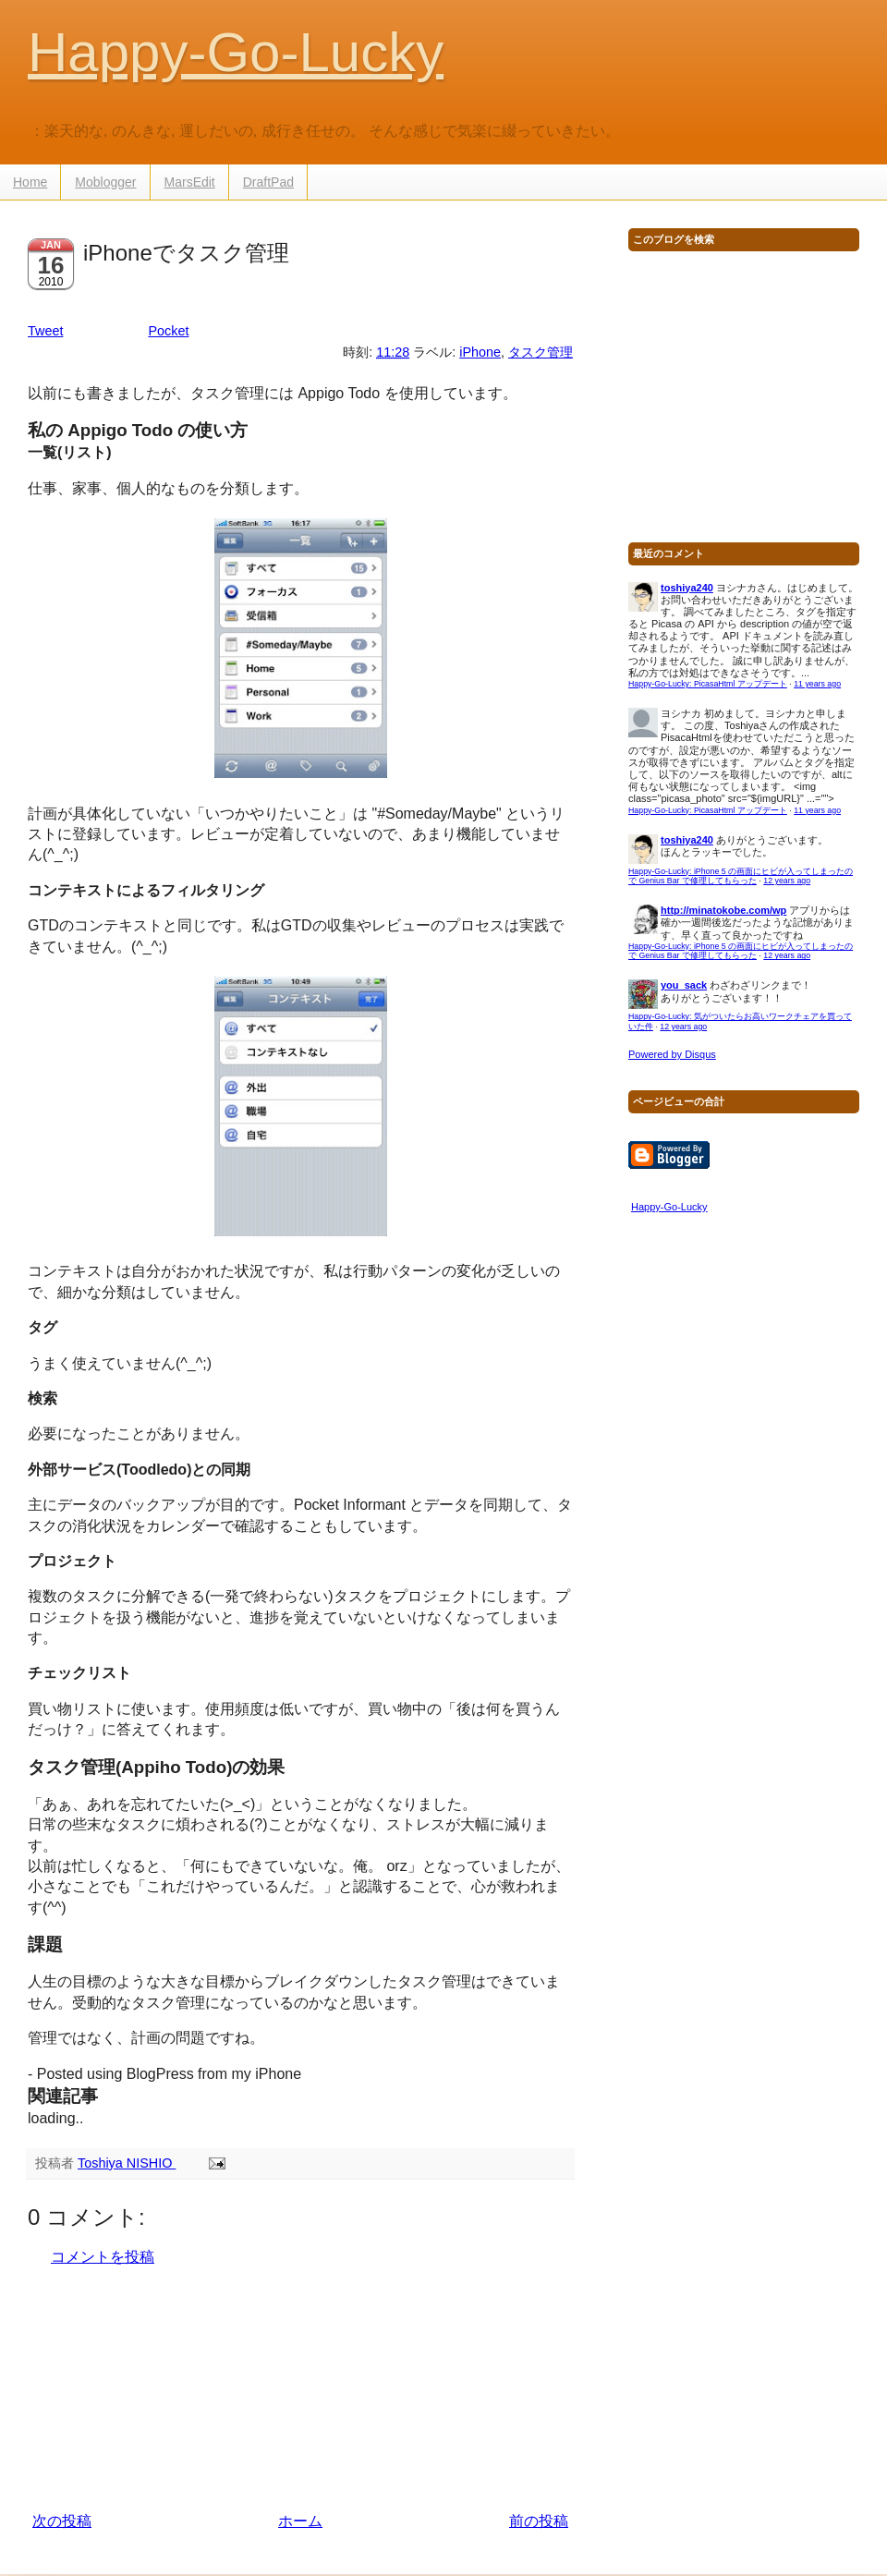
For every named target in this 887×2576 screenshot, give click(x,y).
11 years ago (817, 683)
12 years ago (786, 880)
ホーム (300, 2521)
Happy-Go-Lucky (236, 52)
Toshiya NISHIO (127, 2163)
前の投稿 (538, 2521)
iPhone (480, 352)
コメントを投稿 (102, 2257)
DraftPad (268, 182)
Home (30, 182)
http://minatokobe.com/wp (723, 910)
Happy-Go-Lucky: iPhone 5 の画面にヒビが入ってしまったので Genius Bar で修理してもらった (740, 876)
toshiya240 (687, 587)
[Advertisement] (300, 2389)
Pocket (168, 330)
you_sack (684, 984)
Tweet (45, 330)
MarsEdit (189, 182)
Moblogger (105, 182)
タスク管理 (540, 352)
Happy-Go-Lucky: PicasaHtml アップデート (707, 683)
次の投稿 (61, 2521)
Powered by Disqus (672, 1054)
